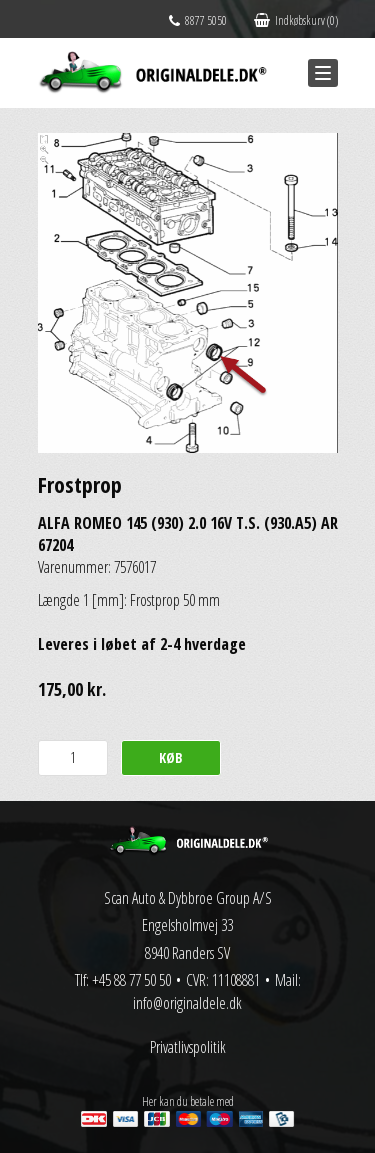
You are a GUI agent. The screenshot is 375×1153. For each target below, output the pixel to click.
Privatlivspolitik (188, 1047)
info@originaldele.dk (187, 1003)
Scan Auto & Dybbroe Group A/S (188, 898)
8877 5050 (198, 20)
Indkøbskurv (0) (296, 20)
